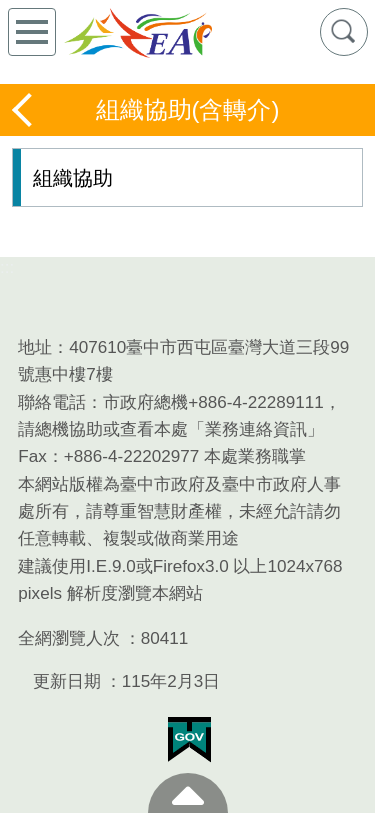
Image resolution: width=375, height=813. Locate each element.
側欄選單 (32, 32)
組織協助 (73, 178)
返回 (24, 110)
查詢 (344, 32)
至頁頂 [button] (188, 793)
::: (7, 267)
